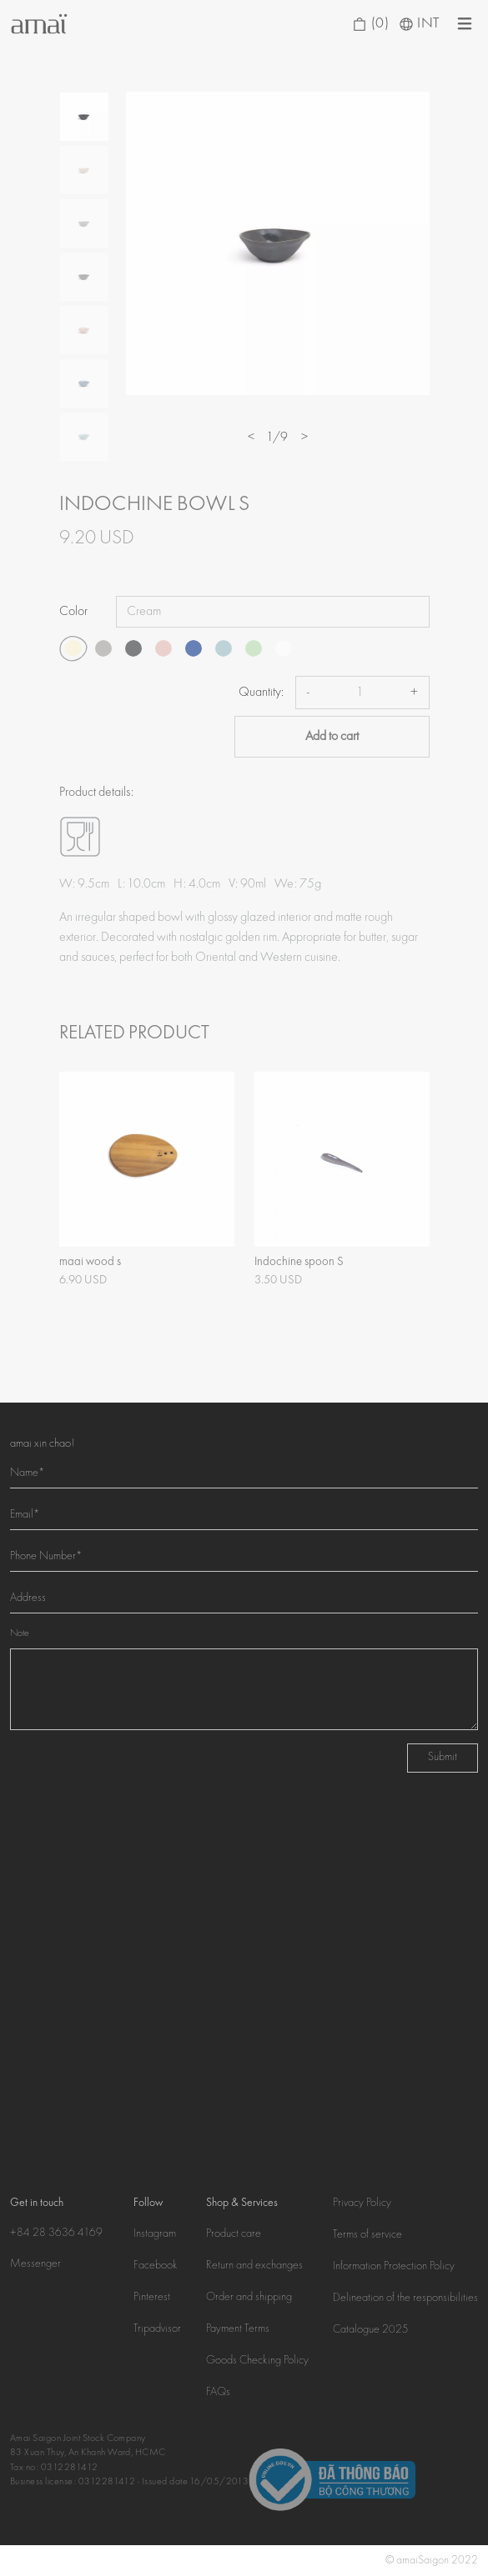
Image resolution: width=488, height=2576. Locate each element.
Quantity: (261, 692)
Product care (233, 2234)
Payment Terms (237, 2329)
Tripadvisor (157, 2329)
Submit (442, 1757)
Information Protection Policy (394, 2266)
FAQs (218, 2392)
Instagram (154, 2234)
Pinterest (151, 2297)
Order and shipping (249, 2297)
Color (73, 611)
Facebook (155, 2266)
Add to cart (332, 736)
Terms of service (367, 2235)
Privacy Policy (362, 2203)
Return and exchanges (254, 2266)
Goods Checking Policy (257, 2361)
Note (19, 1633)
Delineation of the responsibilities (405, 2298)
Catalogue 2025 (371, 2330)
